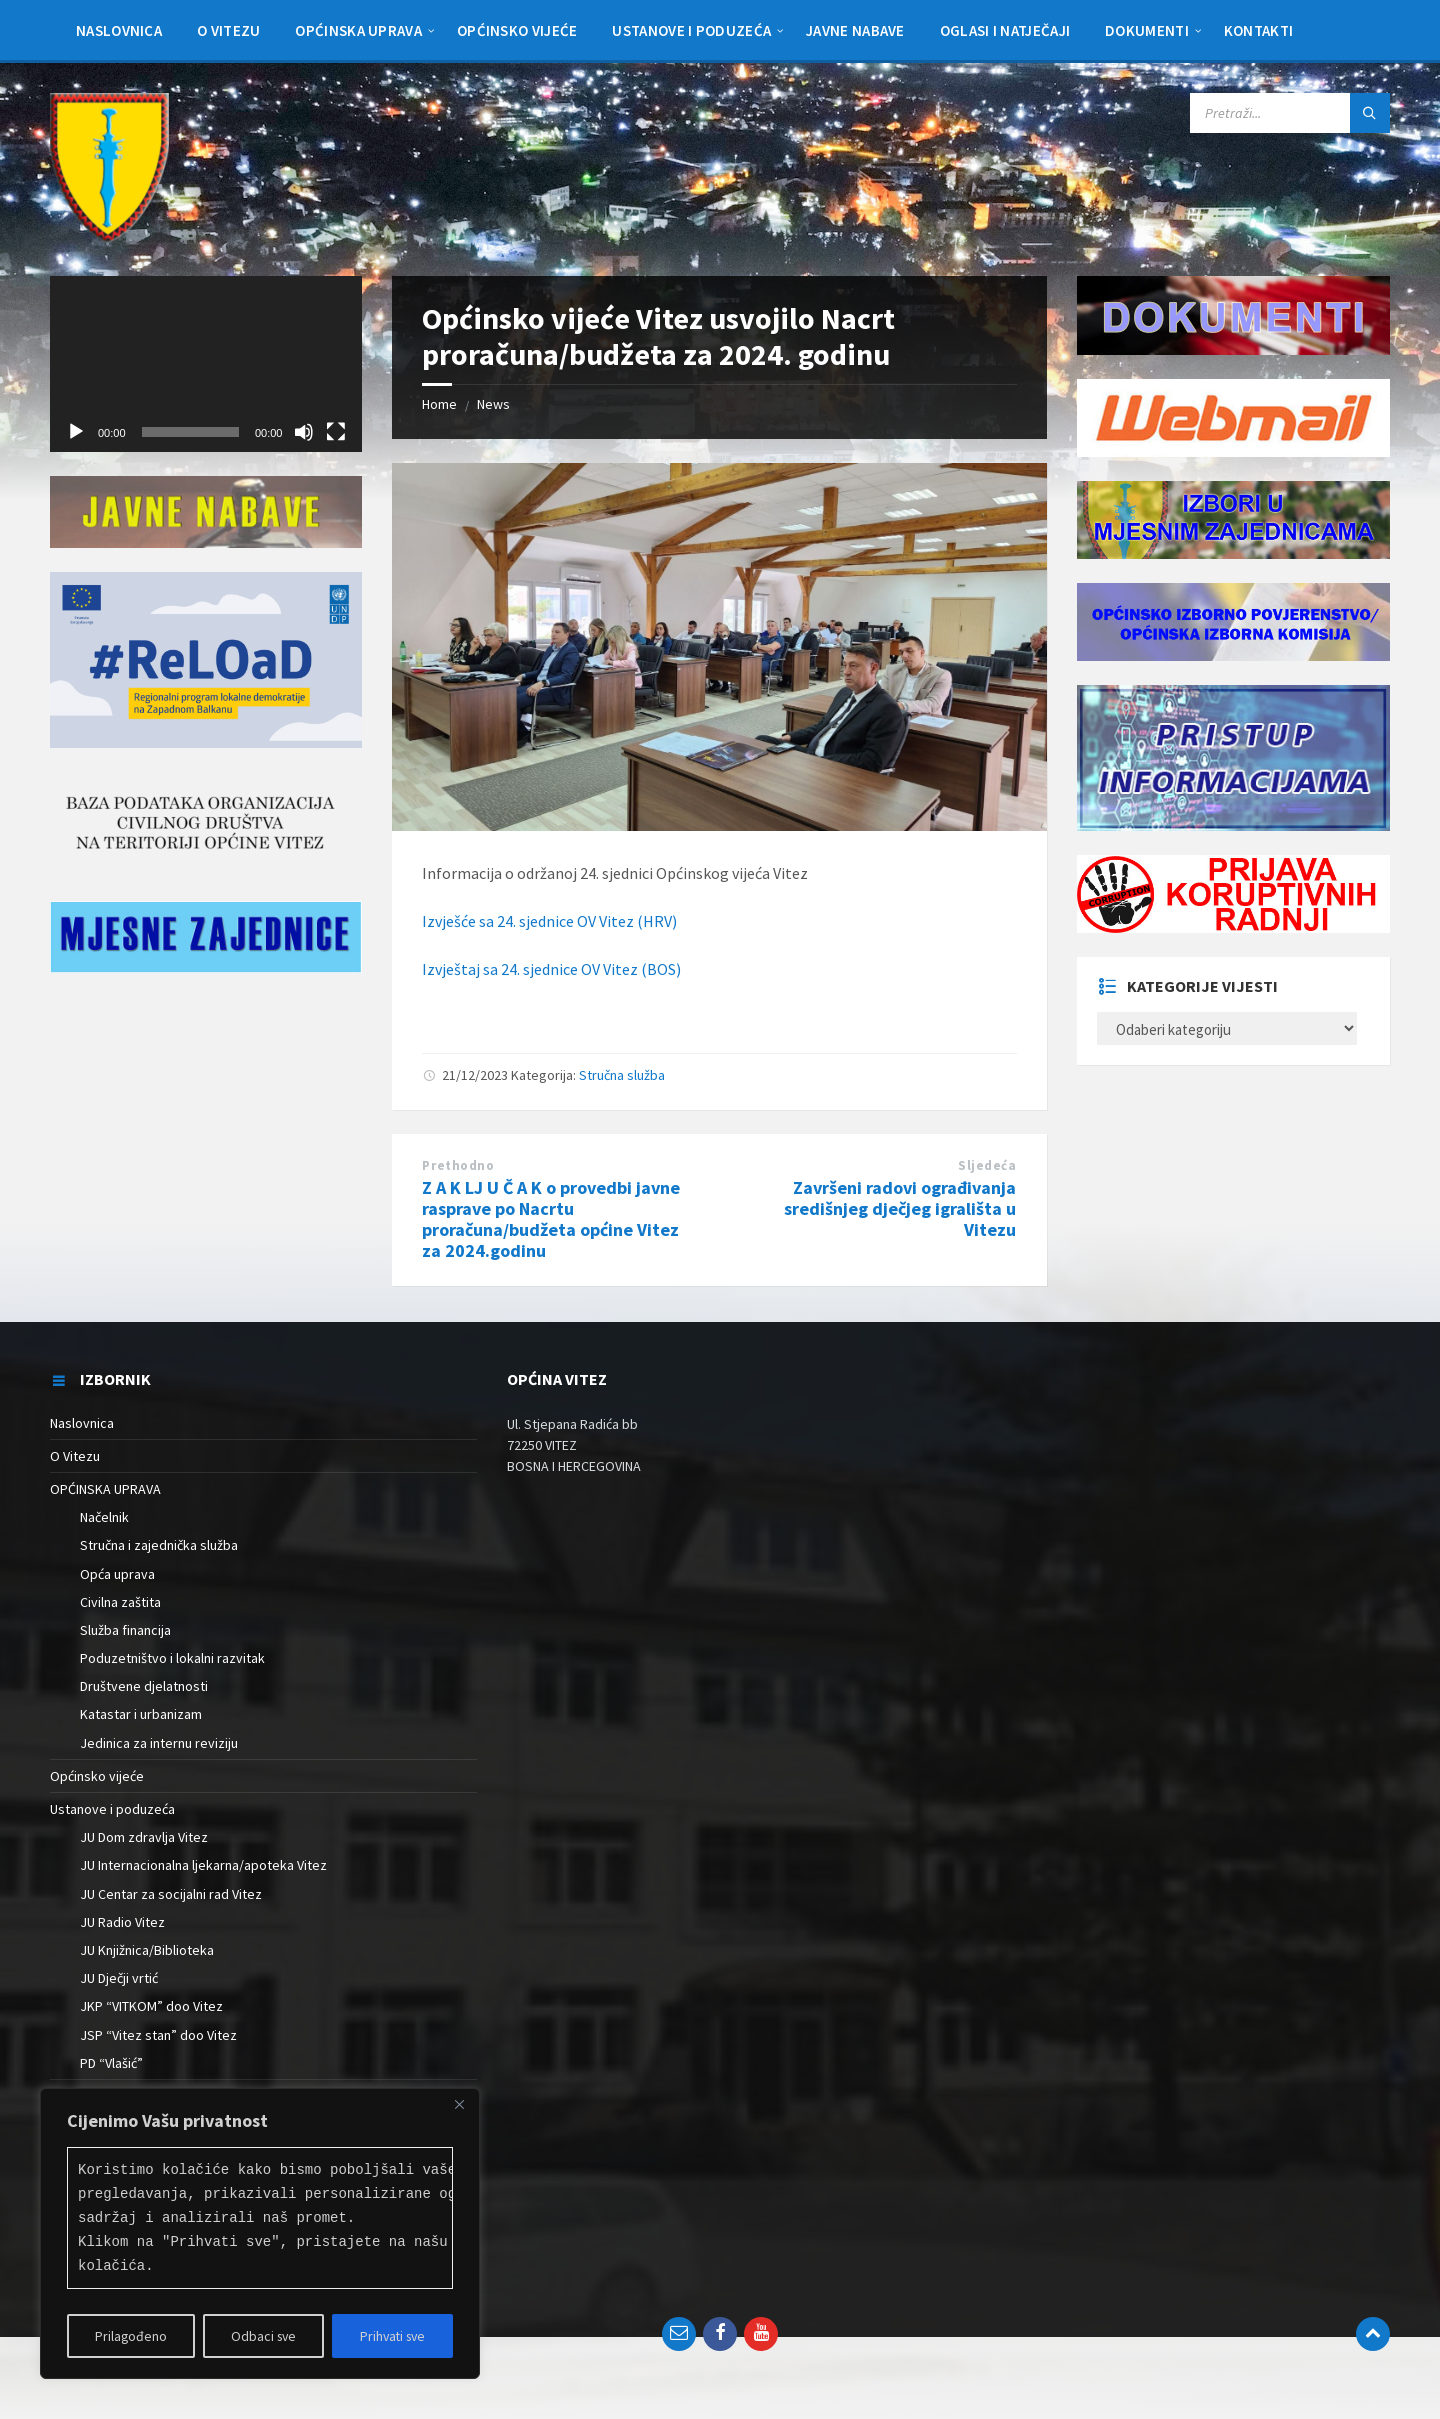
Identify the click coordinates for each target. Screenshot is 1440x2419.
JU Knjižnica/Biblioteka (147, 1950)
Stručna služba (622, 1075)
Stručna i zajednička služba (159, 1545)
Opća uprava (117, 1574)
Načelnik (104, 1517)
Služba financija (125, 1630)
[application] (206, 364)
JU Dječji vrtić (119, 1978)
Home (439, 404)
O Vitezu (75, 1456)
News (493, 404)
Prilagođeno (130, 2336)
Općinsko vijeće (97, 1776)
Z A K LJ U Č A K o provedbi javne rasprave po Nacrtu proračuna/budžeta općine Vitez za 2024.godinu (551, 1218)
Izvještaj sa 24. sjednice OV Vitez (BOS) (551, 969)
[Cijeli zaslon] (336, 432)
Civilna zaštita (120, 1602)
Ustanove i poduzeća (112, 1809)
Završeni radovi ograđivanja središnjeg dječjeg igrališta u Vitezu (900, 1208)
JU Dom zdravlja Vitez (144, 1837)
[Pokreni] (76, 432)
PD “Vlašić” (111, 2063)
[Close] (459, 2106)
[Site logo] (109, 237)
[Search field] (1290, 113)
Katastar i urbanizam (141, 1714)
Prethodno (458, 1165)
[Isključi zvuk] (304, 432)
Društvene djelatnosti (144, 1686)
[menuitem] (119, 30)
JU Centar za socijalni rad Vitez (171, 1894)
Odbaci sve (262, 2336)
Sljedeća (987, 1165)
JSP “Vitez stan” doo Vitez (158, 2035)
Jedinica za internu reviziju (159, 1743)
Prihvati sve (392, 2336)
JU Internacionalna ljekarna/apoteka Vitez (203, 1865)
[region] (260, 2234)
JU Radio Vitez (122, 1922)
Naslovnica (82, 1423)
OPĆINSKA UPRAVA (105, 1489)
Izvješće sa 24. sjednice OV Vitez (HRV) (549, 921)
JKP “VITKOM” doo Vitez (151, 2006)
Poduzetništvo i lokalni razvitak (172, 1658)
